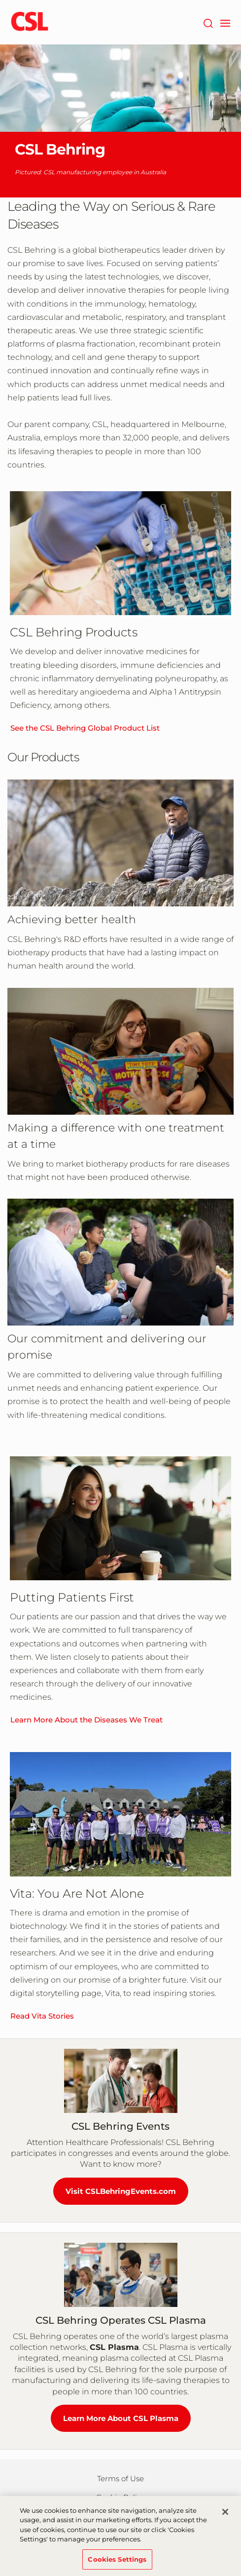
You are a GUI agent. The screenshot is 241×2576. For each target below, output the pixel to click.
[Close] (225, 2515)
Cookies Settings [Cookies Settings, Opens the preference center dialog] (117, 2563)
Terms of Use (120, 2478)
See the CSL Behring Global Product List (85, 728)
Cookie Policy (120, 2497)
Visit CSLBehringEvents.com (121, 2191)
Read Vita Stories (42, 2016)
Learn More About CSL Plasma (120, 2418)
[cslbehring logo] (29, 22)
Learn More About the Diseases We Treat (86, 1719)
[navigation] (225, 22)
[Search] (207, 22)
